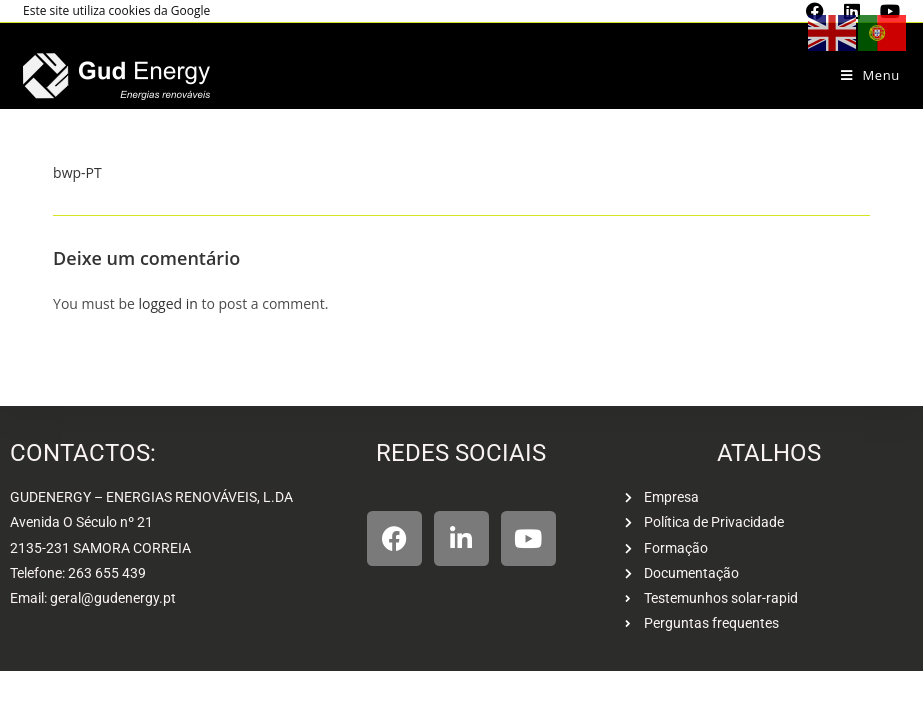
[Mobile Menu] (870, 75)
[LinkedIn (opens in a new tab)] (852, 11)
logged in (167, 303)
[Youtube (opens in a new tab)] (885, 11)
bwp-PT (77, 172)
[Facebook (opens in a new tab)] (815, 11)
